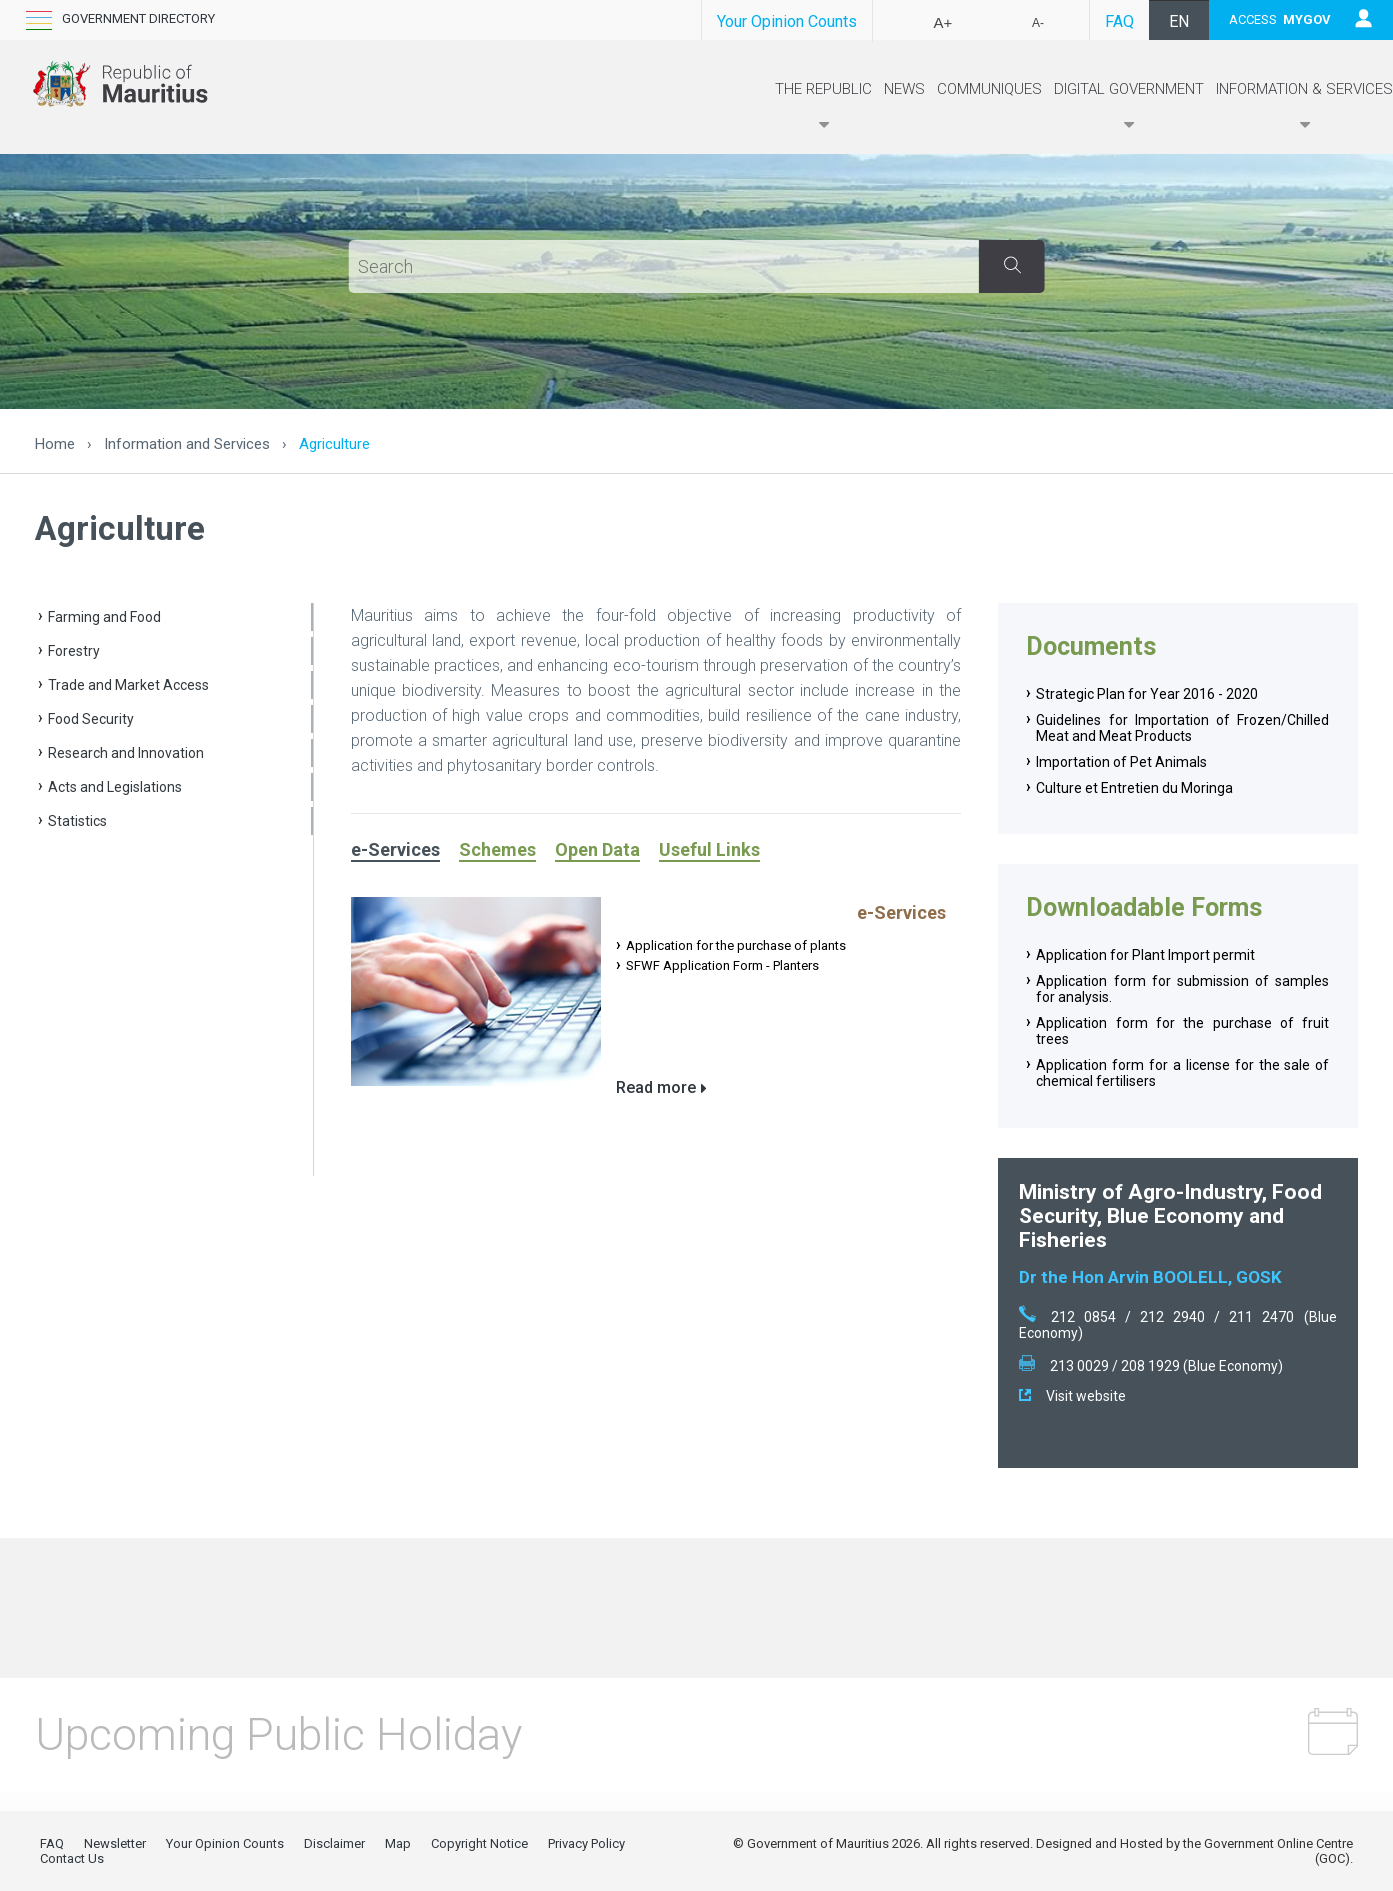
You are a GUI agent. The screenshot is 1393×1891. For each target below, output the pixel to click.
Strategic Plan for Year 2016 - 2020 (1147, 694)
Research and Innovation (126, 753)
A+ (943, 22)
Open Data (597, 849)
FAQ (1119, 21)
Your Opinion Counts (787, 21)
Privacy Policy (586, 1843)
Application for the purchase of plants (736, 945)
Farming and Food (104, 617)
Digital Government (1129, 107)
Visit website (1072, 1396)
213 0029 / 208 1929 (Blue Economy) (1151, 1366)
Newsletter (115, 1843)
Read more (656, 1087)
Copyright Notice (479, 1843)
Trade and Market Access (128, 685)
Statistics (77, 821)
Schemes (497, 849)
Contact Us (72, 1858)
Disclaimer (334, 1843)
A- (1038, 23)
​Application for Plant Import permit (1145, 955)
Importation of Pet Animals (1121, 762)
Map (398, 1843)
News (904, 89)
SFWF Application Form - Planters (722, 965)
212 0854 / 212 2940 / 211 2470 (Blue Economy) (1177, 1325)
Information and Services (187, 444)
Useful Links (709, 849)
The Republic (823, 107)
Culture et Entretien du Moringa (1134, 788)
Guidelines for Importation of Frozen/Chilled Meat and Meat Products (1182, 728)
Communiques (989, 89)
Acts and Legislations (115, 787)
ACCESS (1280, 19)
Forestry (74, 651)
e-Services (395, 849)
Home (55, 444)
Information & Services (1304, 107)
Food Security (91, 719)
